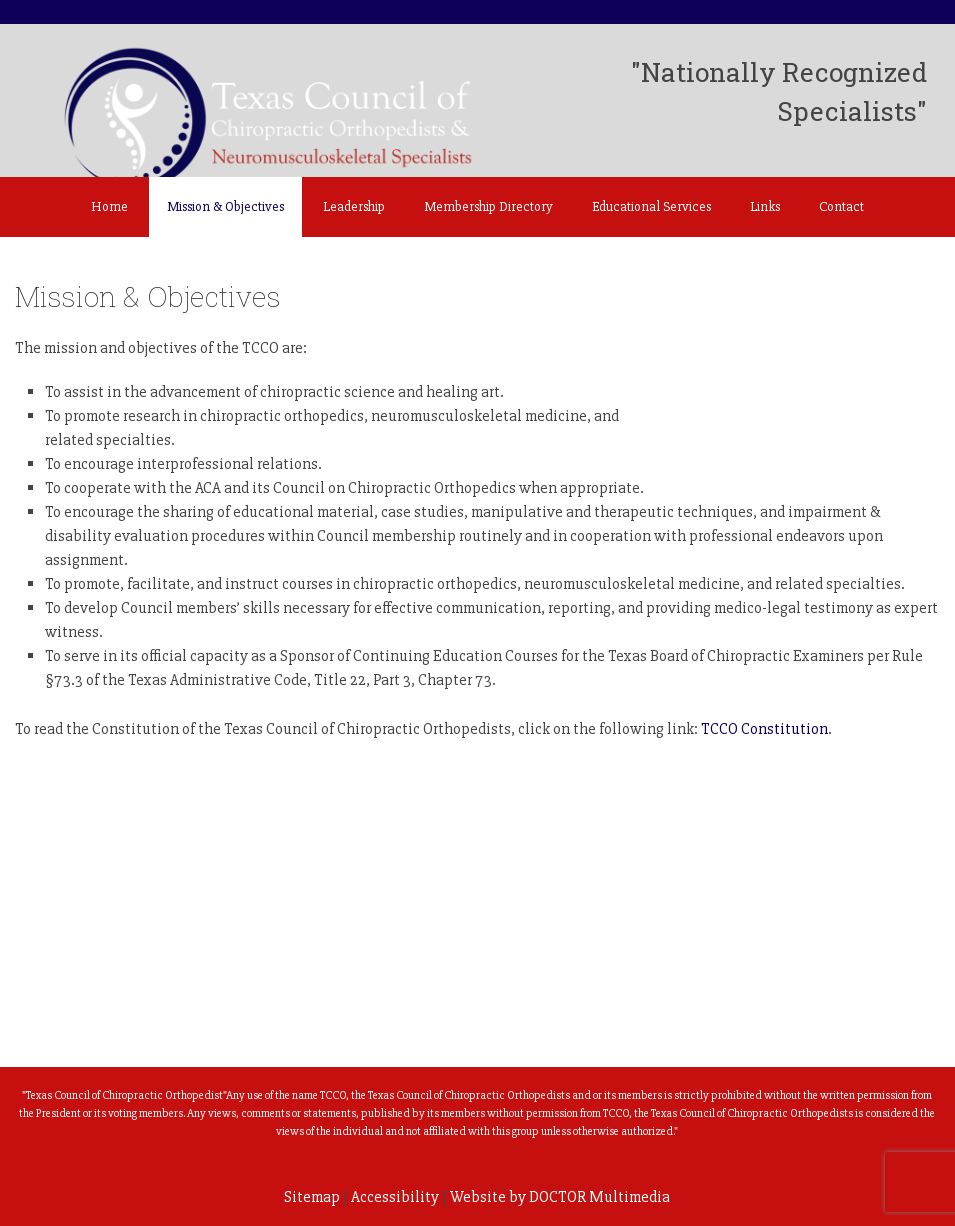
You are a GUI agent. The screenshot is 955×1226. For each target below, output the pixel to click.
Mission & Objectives (225, 206)
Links (765, 206)
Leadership (354, 206)
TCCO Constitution (764, 729)
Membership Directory (488, 206)
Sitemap (312, 1197)
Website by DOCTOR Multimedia (560, 1197)
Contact (841, 206)
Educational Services (651, 206)
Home (109, 206)
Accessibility (395, 1197)
